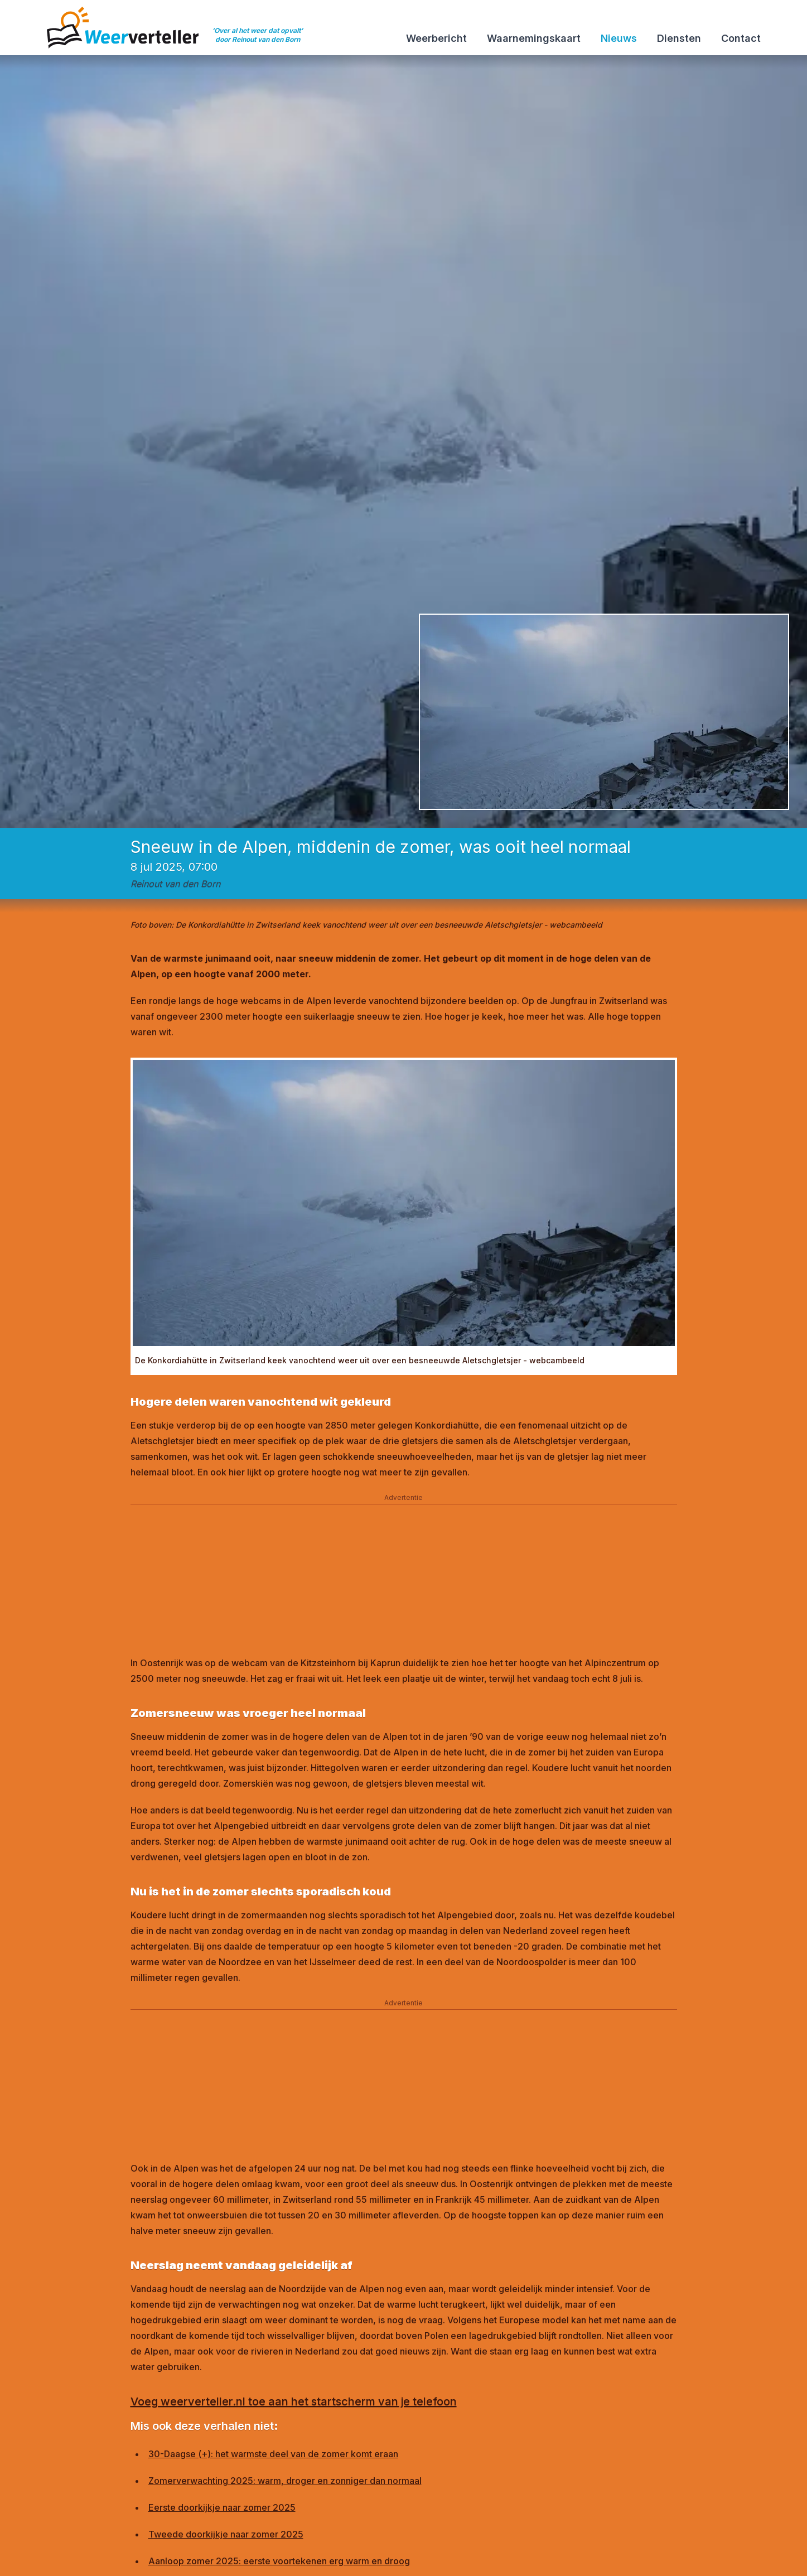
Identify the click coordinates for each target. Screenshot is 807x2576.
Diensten (679, 38)
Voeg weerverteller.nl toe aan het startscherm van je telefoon (294, 2401)
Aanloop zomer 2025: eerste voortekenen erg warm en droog (279, 2561)
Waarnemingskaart (534, 38)
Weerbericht (436, 38)
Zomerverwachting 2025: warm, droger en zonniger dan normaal (285, 2480)
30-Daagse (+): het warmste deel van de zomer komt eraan (273, 2453)
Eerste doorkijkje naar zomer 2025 (222, 2507)
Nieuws (619, 38)
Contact (741, 38)
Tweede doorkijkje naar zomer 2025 (225, 2534)
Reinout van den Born (175, 883)
